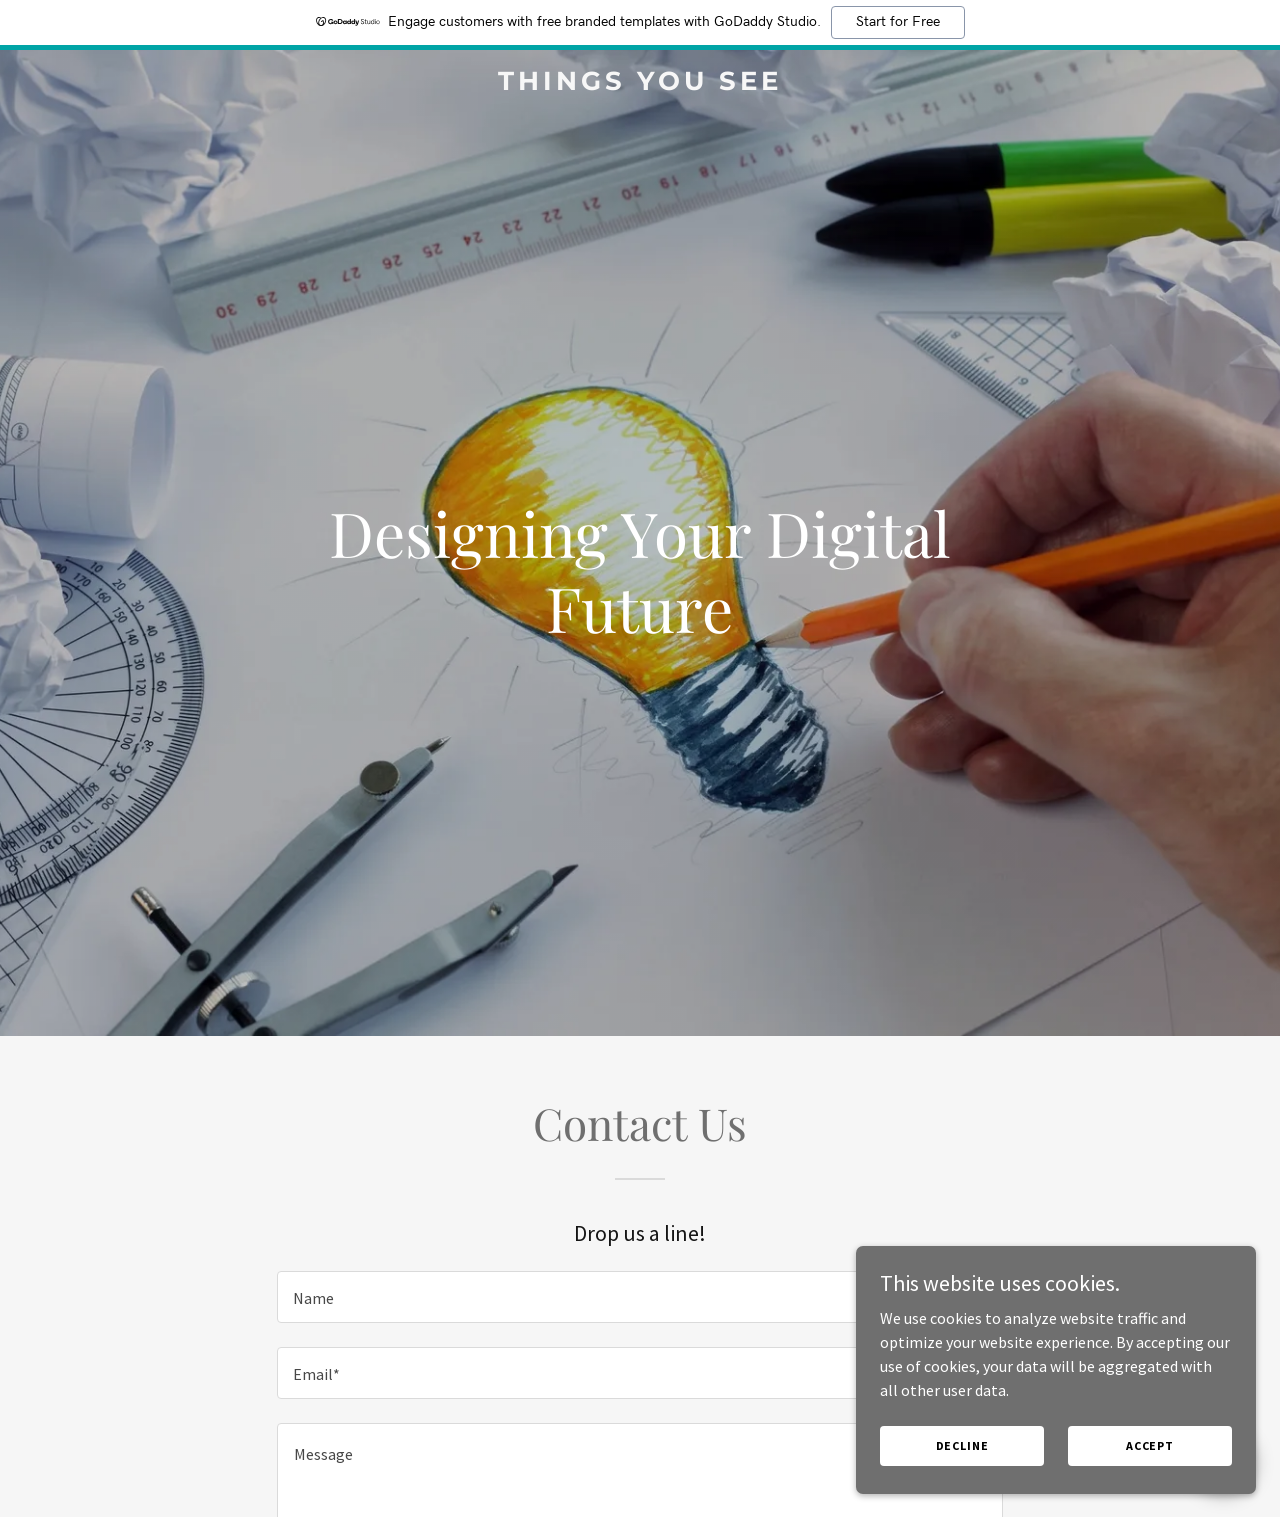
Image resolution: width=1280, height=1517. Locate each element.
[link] (640, 84)
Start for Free (898, 22)
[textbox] (639, 1297)
